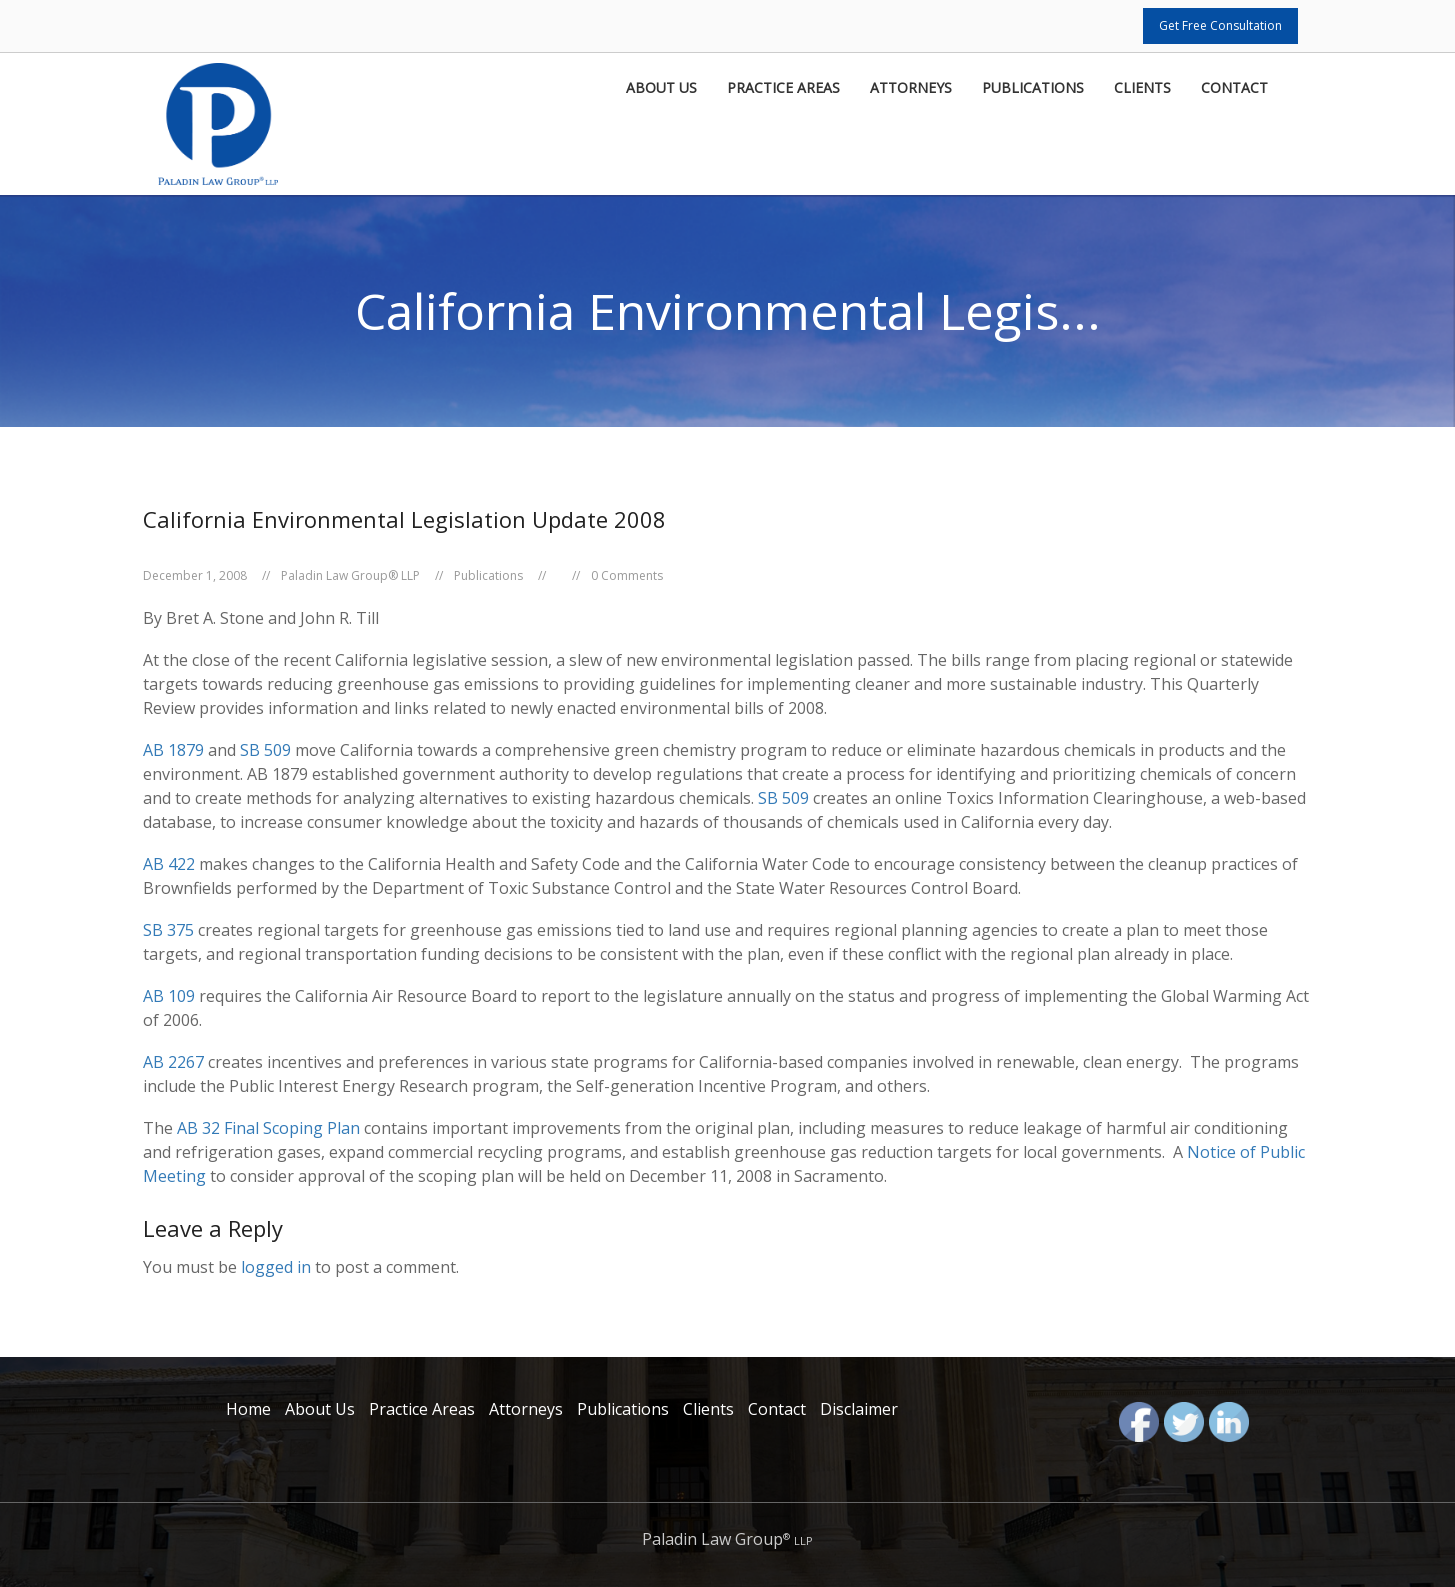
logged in (276, 1267)
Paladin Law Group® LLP (350, 575)
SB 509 (267, 750)
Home (248, 1409)
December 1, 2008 (195, 575)
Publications (1033, 89)
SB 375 (168, 930)
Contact (1234, 89)
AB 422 (169, 864)
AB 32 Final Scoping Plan (268, 1128)
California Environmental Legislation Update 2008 (404, 519)
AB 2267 (173, 1062)
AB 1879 (173, 750)
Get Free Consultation (1220, 25)
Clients (1142, 89)
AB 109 (169, 996)
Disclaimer (859, 1409)
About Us (661, 89)
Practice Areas (783, 89)
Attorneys (911, 89)
